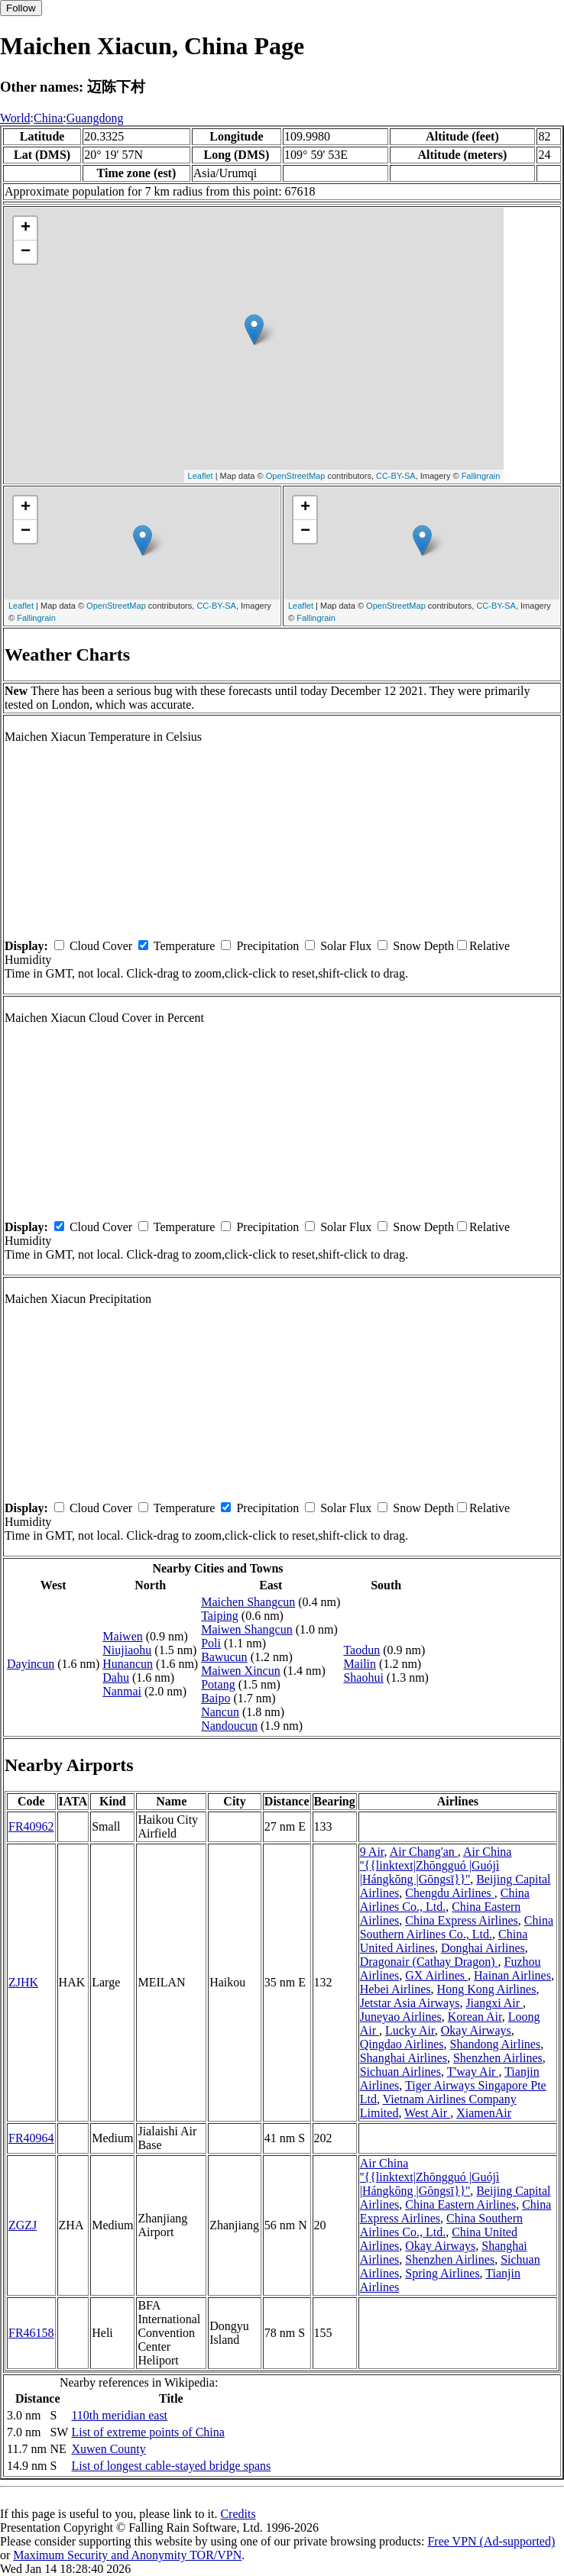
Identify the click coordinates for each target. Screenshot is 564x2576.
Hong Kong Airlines (486, 1989)
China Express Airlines (461, 1920)
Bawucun (224, 1656)
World (15, 118)
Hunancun (127, 1663)
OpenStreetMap (296, 475)
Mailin (359, 1663)
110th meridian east (119, 2415)
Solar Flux (345, 945)
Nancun (220, 1711)
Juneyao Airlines (401, 2016)
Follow (21, 8)
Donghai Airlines (483, 1947)
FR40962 (31, 1826)
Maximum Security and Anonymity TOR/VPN (127, 2555)
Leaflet (200, 475)
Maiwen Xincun (240, 1670)
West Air (427, 2112)
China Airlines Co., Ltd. (445, 1899)
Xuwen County (108, 2448)
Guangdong (95, 118)
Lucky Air (410, 2030)
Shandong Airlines (494, 2044)
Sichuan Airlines (400, 2071)
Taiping (219, 1615)
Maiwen (122, 1636)
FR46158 (31, 2332)
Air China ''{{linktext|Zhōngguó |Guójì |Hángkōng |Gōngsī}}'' (436, 1865)
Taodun (361, 1650)
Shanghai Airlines (403, 2057)
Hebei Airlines (395, 1989)
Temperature (185, 945)
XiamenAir (483, 2112)
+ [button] (26, 228)
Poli (211, 1643)
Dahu (115, 1677)
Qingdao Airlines (402, 2044)
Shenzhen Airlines (498, 2057)
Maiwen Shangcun (247, 1629)
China (48, 118)
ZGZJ (22, 2225)
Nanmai (121, 1691)
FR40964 (31, 2138)
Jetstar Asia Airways (410, 2002)
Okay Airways (476, 2030)
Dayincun (30, 1663)
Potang (218, 1684)
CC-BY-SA (396, 475)
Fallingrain (481, 475)
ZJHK (23, 1982)
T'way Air (473, 2071)
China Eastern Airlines (460, 2204)
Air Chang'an (424, 1851)
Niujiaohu (126, 1650)
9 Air (372, 1851)
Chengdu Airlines (449, 1892)
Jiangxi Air (494, 2002)
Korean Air (475, 2016)
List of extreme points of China (147, 2432)
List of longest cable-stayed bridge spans (171, 2465)
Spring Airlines (442, 2273)
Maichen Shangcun (248, 1601)
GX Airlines (436, 1975)
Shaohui (363, 1677)
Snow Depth (423, 945)
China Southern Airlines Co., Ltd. (456, 1927)
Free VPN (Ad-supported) (491, 2541)
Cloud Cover (101, 945)
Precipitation (267, 945)
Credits (237, 2513)
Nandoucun (229, 1725)
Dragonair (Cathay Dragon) (429, 1961)
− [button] (26, 252)
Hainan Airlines (512, 1975)
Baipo (215, 1698)
